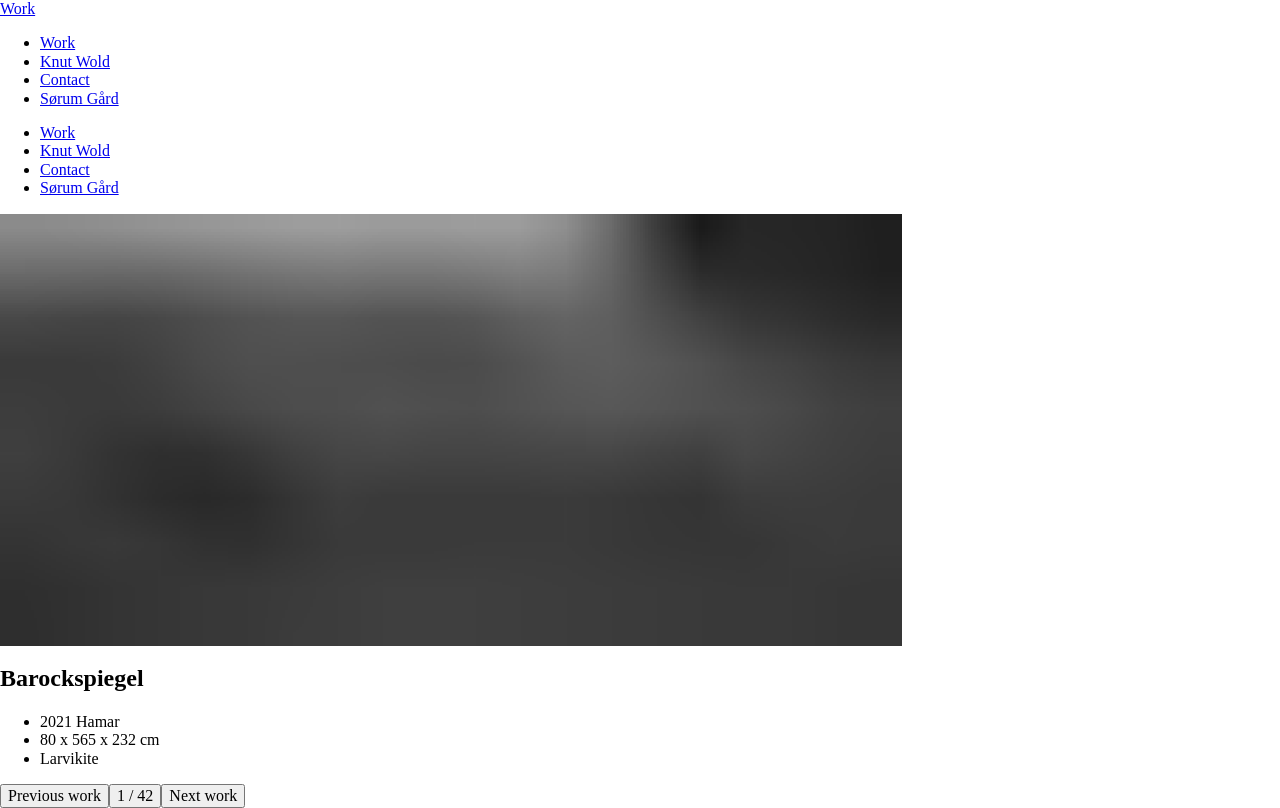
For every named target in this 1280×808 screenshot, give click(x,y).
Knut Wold (75, 61)
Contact (65, 79)
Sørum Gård (79, 98)
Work (17, 8)
